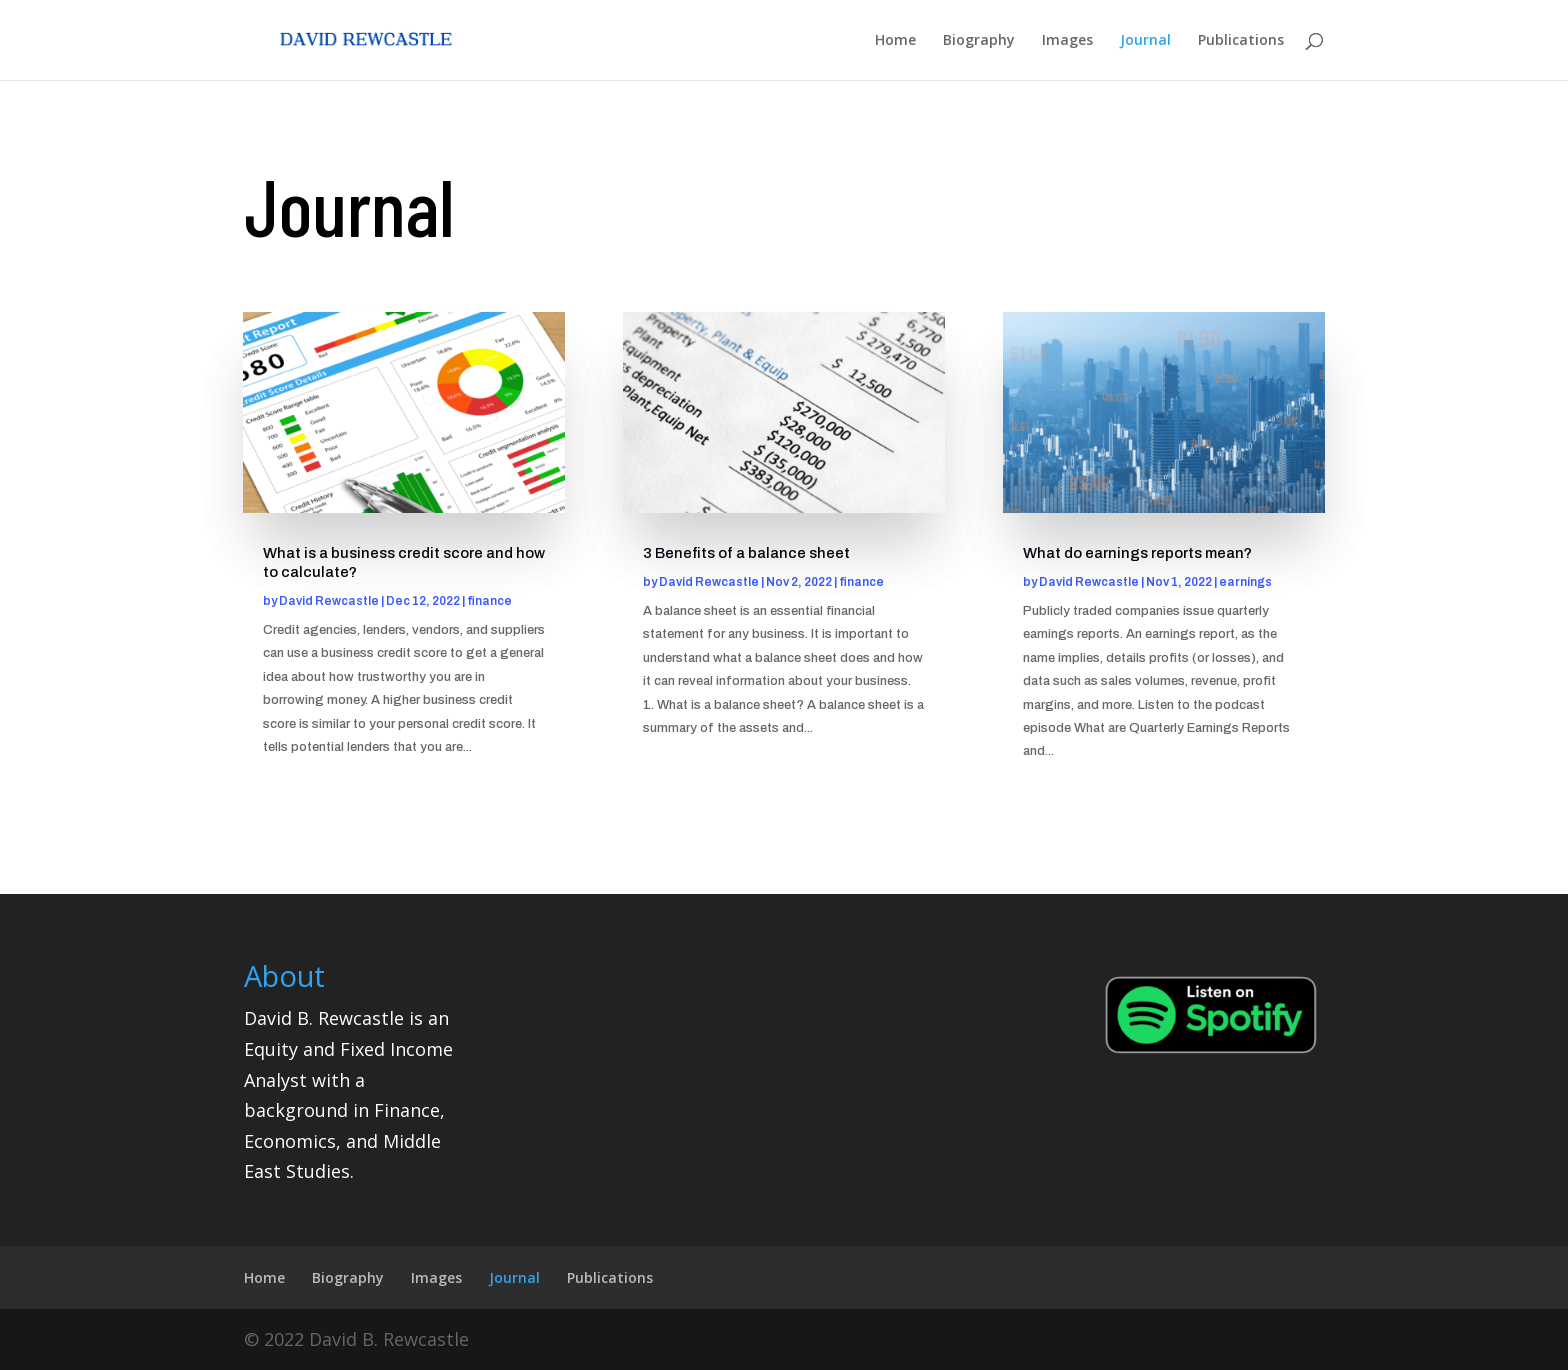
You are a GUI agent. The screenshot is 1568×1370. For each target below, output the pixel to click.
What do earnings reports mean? (1137, 553)
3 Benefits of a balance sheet (746, 553)
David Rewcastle (329, 601)
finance (489, 601)
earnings (1245, 582)
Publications (1241, 41)
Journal (1145, 41)
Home (895, 41)
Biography (979, 41)
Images (1067, 41)
